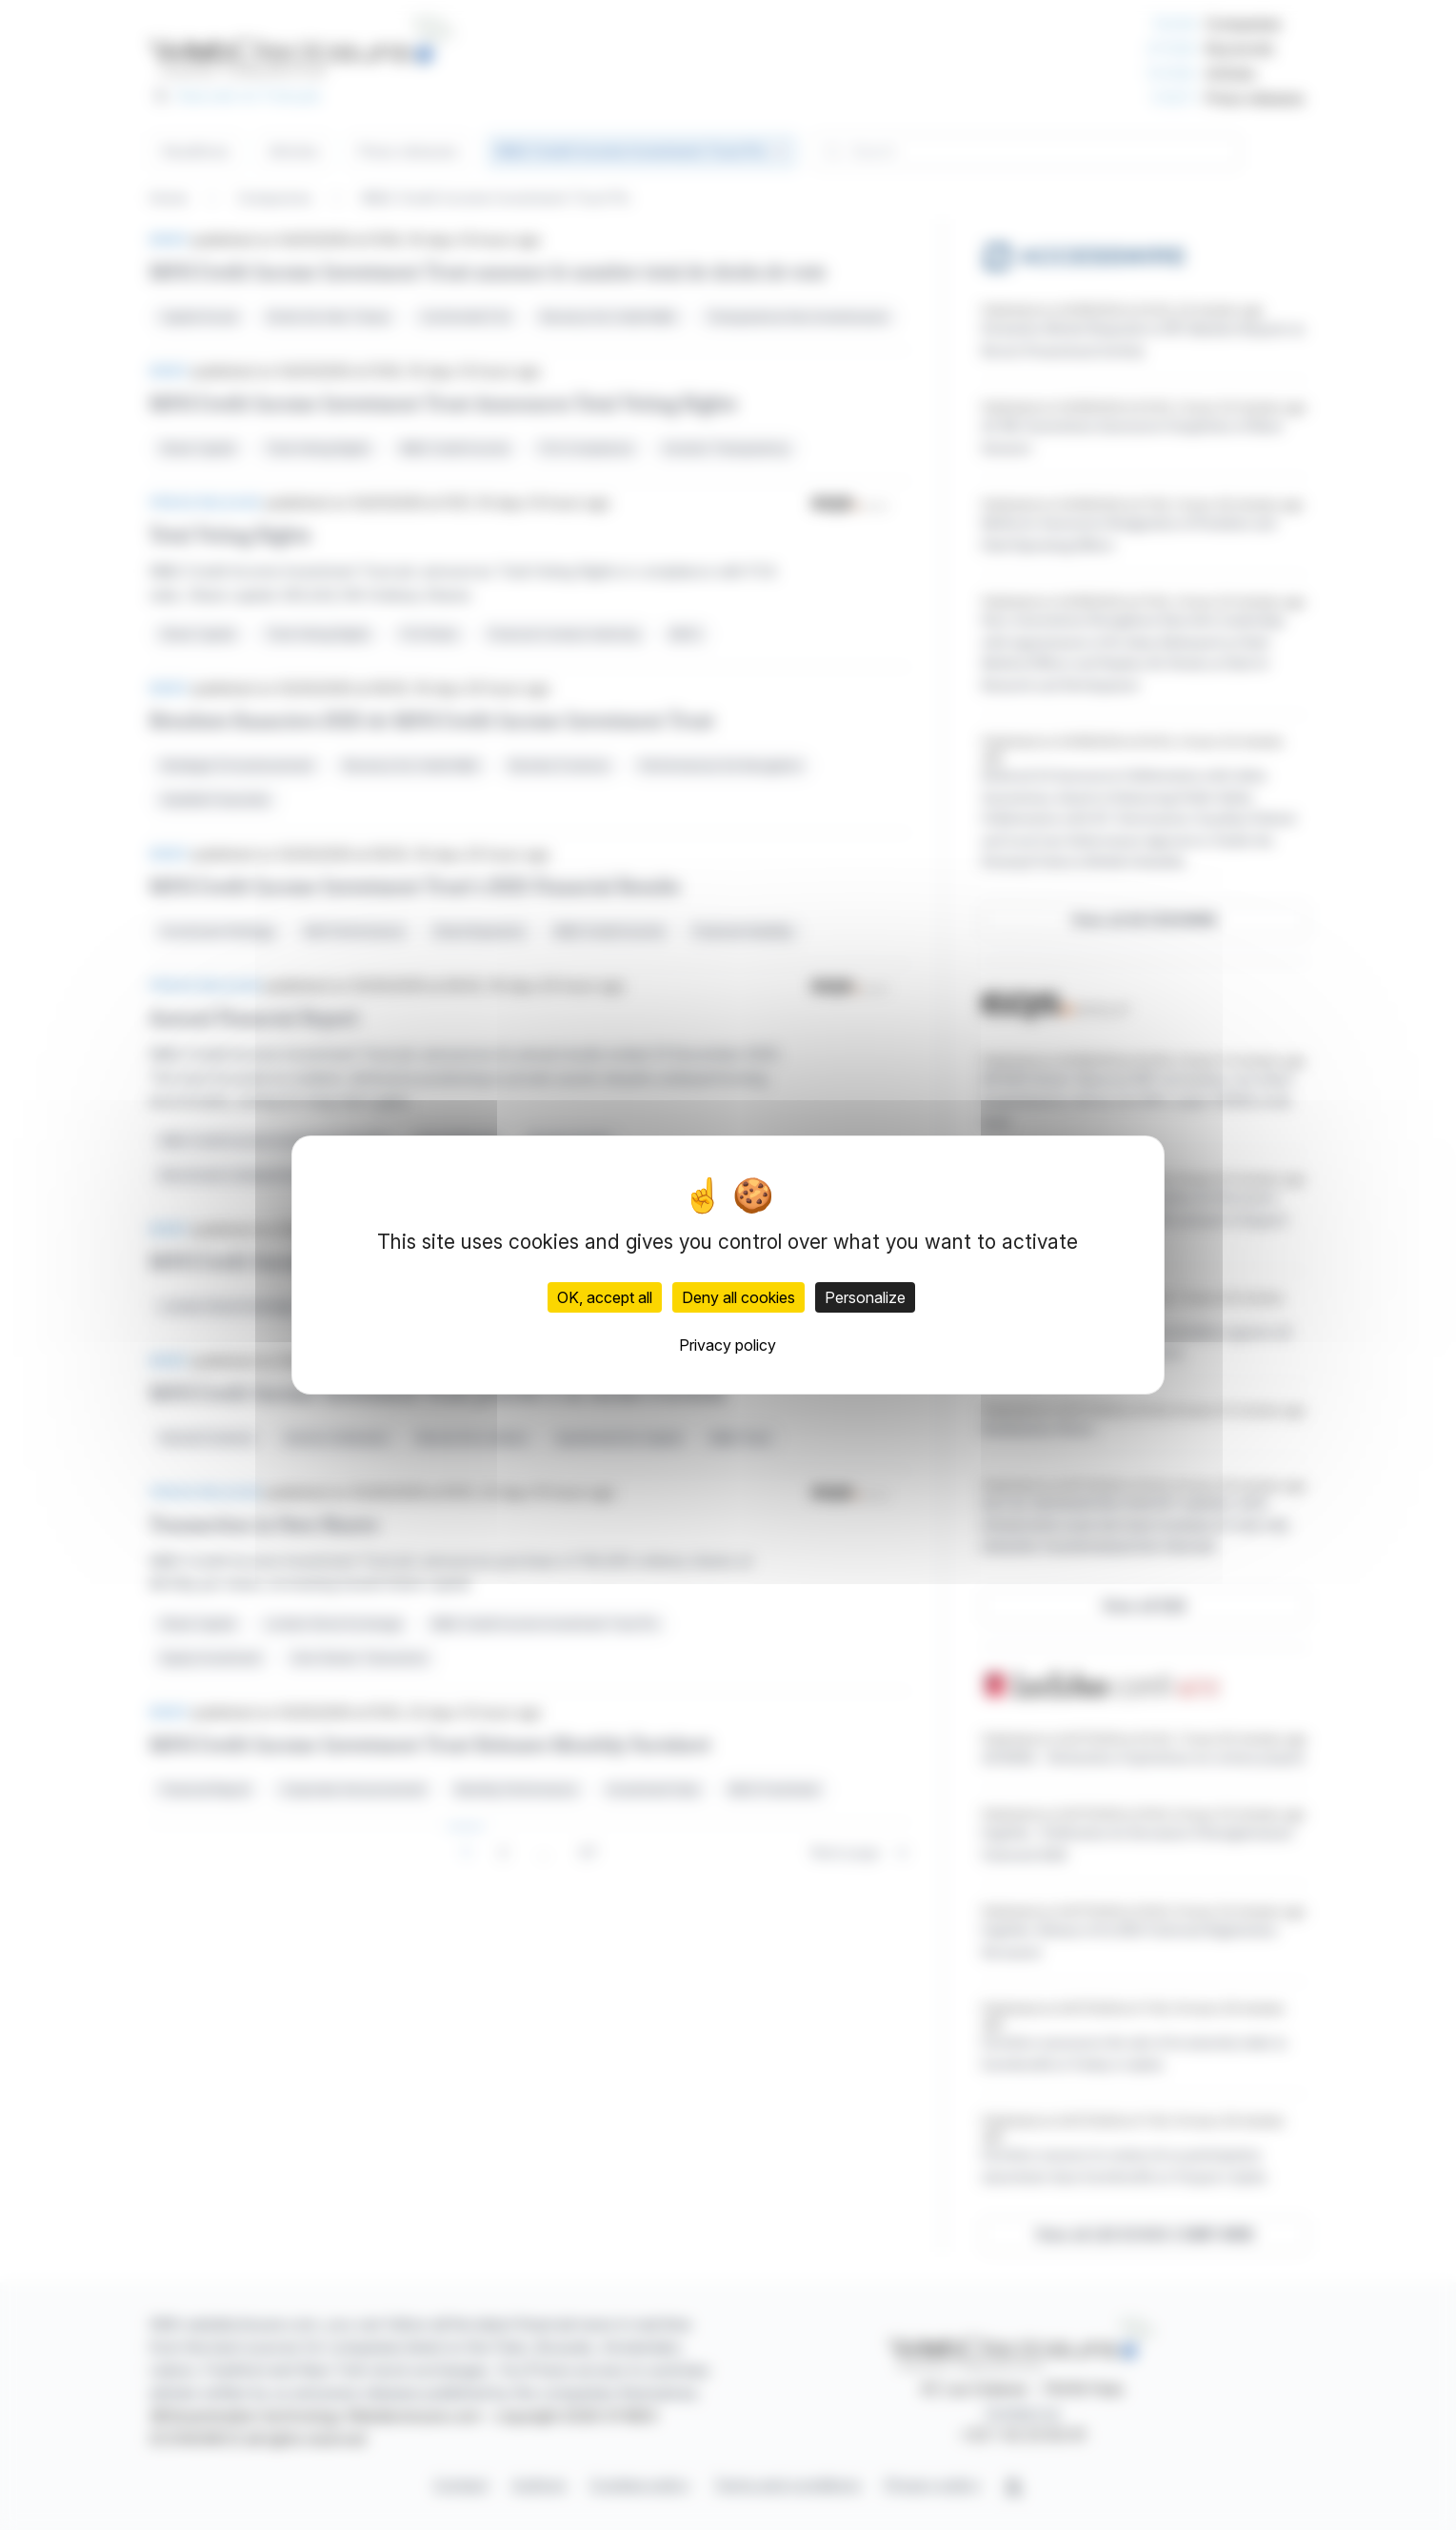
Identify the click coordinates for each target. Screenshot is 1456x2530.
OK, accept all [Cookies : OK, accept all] (604, 1297)
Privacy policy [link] (727, 1345)
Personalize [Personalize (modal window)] (865, 1297)
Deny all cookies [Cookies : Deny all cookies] (738, 1297)
